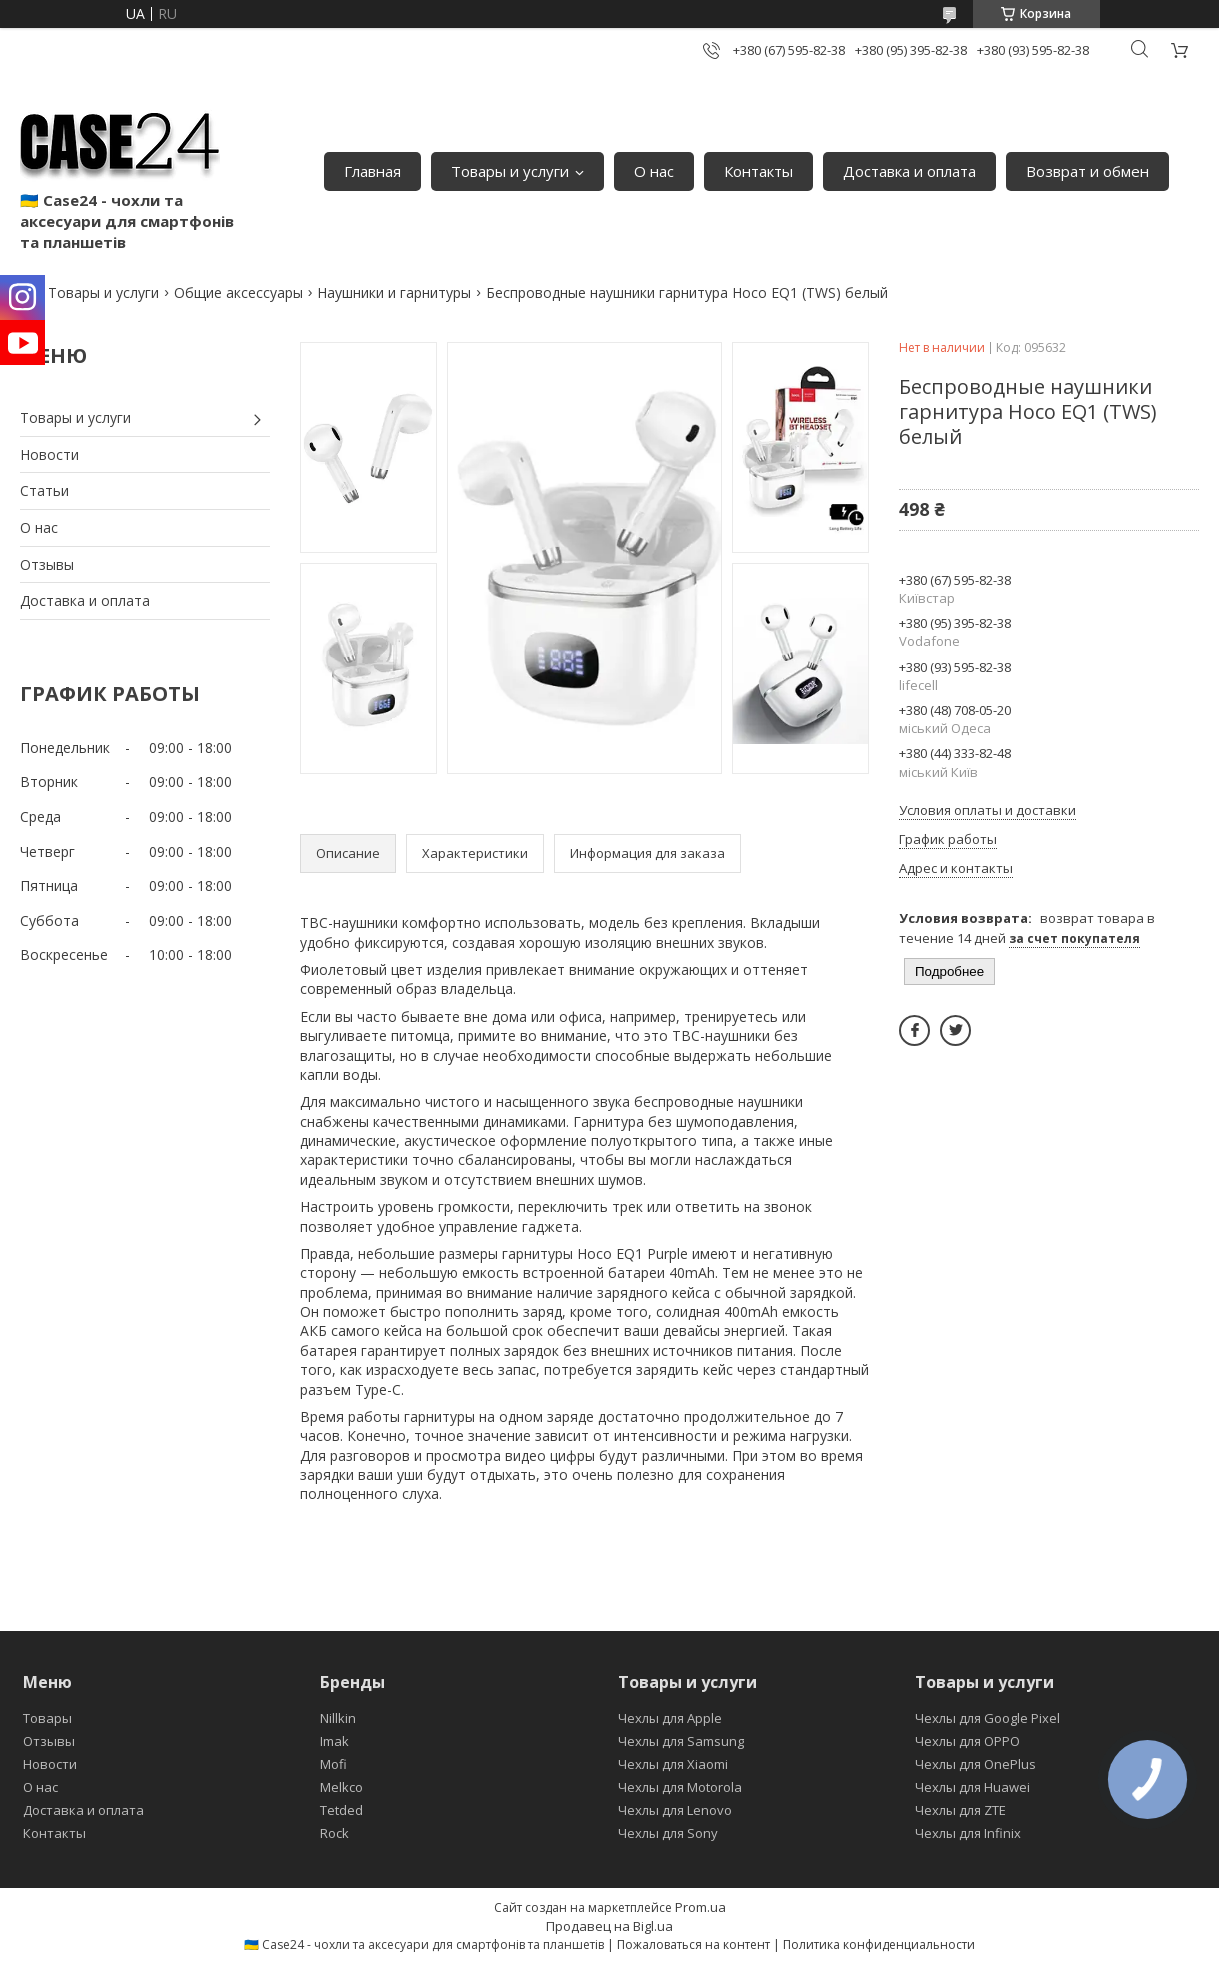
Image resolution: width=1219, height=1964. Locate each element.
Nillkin (338, 1718)
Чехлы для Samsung (681, 1741)
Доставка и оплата (909, 171)
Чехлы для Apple (670, 1718)
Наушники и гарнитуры (394, 292)
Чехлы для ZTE (960, 1810)
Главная (372, 171)
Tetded (341, 1810)
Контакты (758, 171)
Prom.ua (700, 1907)
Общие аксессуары (238, 292)
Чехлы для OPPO (967, 1741)
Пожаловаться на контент (693, 1944)
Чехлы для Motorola (680, 1787)
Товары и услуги (510, 171)
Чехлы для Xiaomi (673, 1764)
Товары (47, 1718)
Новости (49, 454)
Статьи (44, 490)
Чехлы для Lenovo (675, 1810)
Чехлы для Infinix (968, 1833)
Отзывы (47, 564)
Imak (334, 1741)
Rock (334, 1833)
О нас (654, 171)
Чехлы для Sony (668, 1833)
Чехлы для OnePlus (975, 1764)
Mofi (333, 1764)
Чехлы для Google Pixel (987, 1718)
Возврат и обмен (1087, 171)
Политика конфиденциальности (879, 1944)
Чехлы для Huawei (972, 1787)
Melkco (341, 1787)
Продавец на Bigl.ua (609, 1926)
